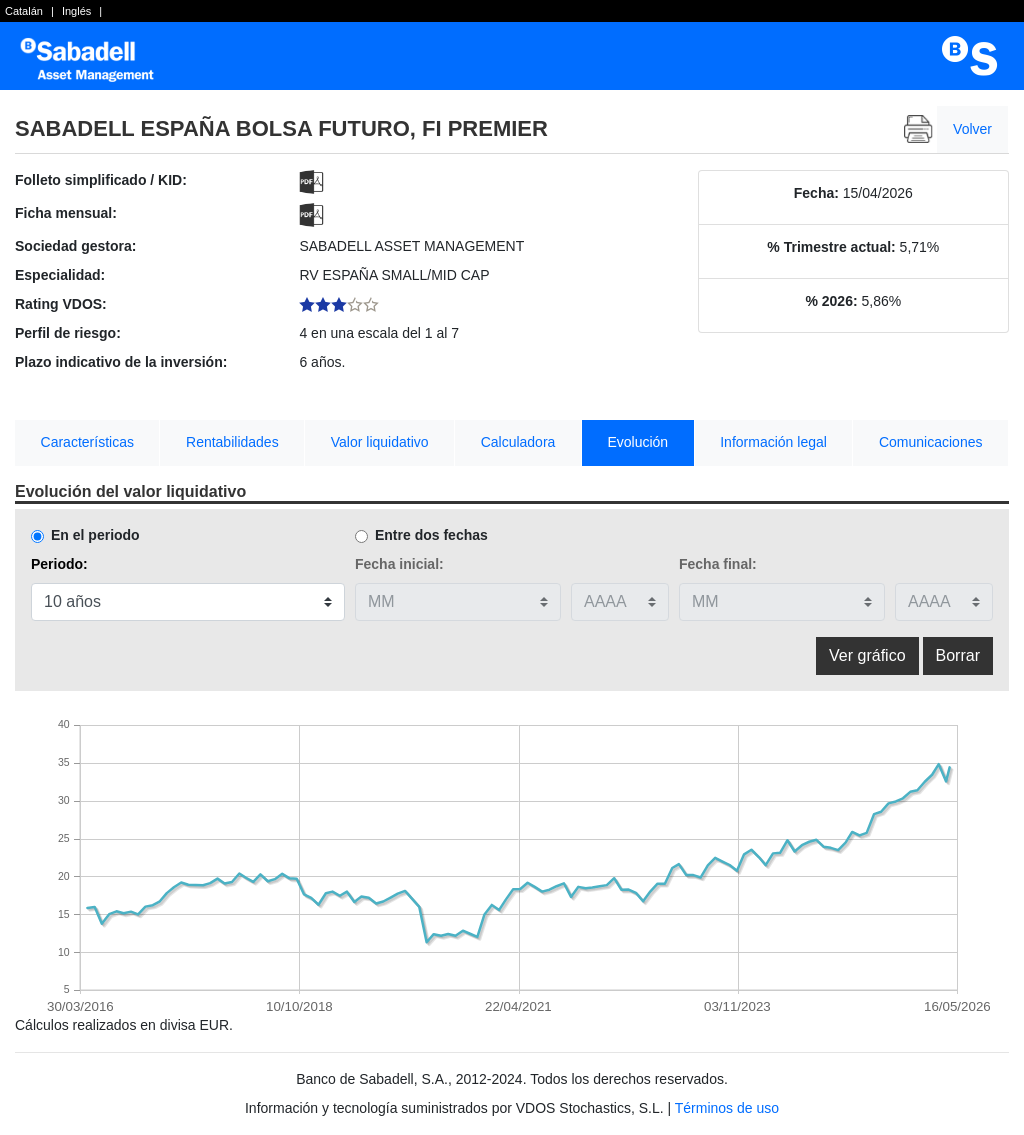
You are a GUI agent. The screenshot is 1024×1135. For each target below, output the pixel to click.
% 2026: (831, 301)
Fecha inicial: (399, 564)
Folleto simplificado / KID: (101, 180)
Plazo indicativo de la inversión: (121, 362)
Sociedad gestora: (75, 246)
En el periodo (95, 535)
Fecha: (816, 193)
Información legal (773, 442)
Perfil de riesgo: (68, 333)
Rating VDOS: (61, 304)
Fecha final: (718, 564)
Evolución (637, 442)
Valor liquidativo (380, 442)
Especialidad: (60, 275)
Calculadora (518, 442)
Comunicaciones (931, 442)
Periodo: (59, 564)
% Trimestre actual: (831, 247)
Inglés (76, 11)
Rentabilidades (232, 442)
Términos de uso (727, 1108)
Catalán (24, 11)
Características (87, 442)
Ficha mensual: (66, 213)
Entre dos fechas (431, 535)
